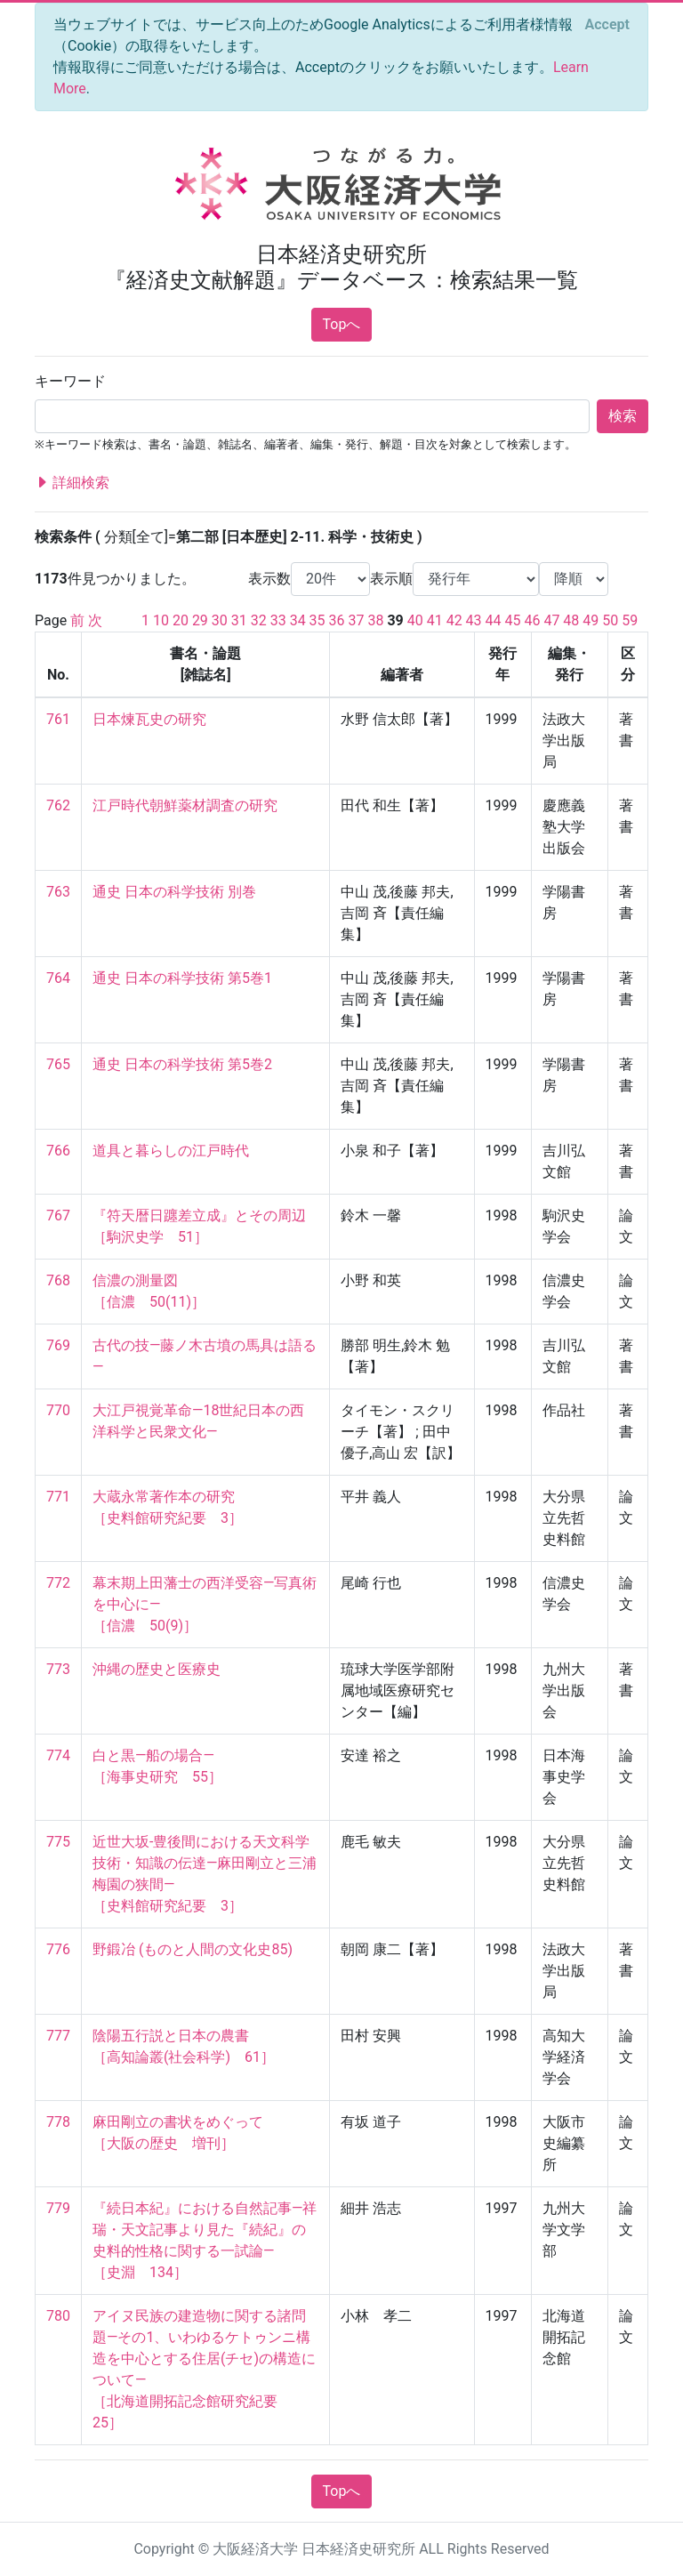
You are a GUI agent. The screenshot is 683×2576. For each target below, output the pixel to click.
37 (357, 620)
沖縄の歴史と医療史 (156, 1669)
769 (58, 1345)
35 (317, 620)
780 (58, 2315)
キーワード (70, 381)
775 (58, 1841)
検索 (622, 415)
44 (494, 620)
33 (278, 620)
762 (58, 805)
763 (58, 891)
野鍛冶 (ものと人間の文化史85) (192, 1949)
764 (58, 978)
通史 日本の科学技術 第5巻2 (182, 1064)
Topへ (342, 324)
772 (58, 1582)
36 (337, 620)
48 (571, 620)
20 (181, 620)
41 (435, 620)
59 (630, 620)
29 (200, 620)
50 (610, 620)
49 (591, 620)
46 (532, 620)
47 (551, 620)
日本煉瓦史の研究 (149, 719)
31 (239, 620)
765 (58, 1064)
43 (474, 620)
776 (58, 1949)
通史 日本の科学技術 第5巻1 (182, 978)
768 (58, 1280)
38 (375, 620)
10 (161, 620)
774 (58, 1755)
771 (58, 1496)
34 (298, 620)
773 (58, 1669)
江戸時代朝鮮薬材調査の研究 (184, 805)
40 (415, 620)
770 (58, 1410)
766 (58, 1150)
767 (58, 1215)
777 (58, 2035)
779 (58, 2208)
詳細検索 (72, 483)
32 (259, 620)
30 (220, 620)
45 (513, 620)
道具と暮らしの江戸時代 (170, 1150)
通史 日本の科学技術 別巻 (174, 891)
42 (454, 620)
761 (58, 719)
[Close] (607, 25)
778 (58, 2121)
